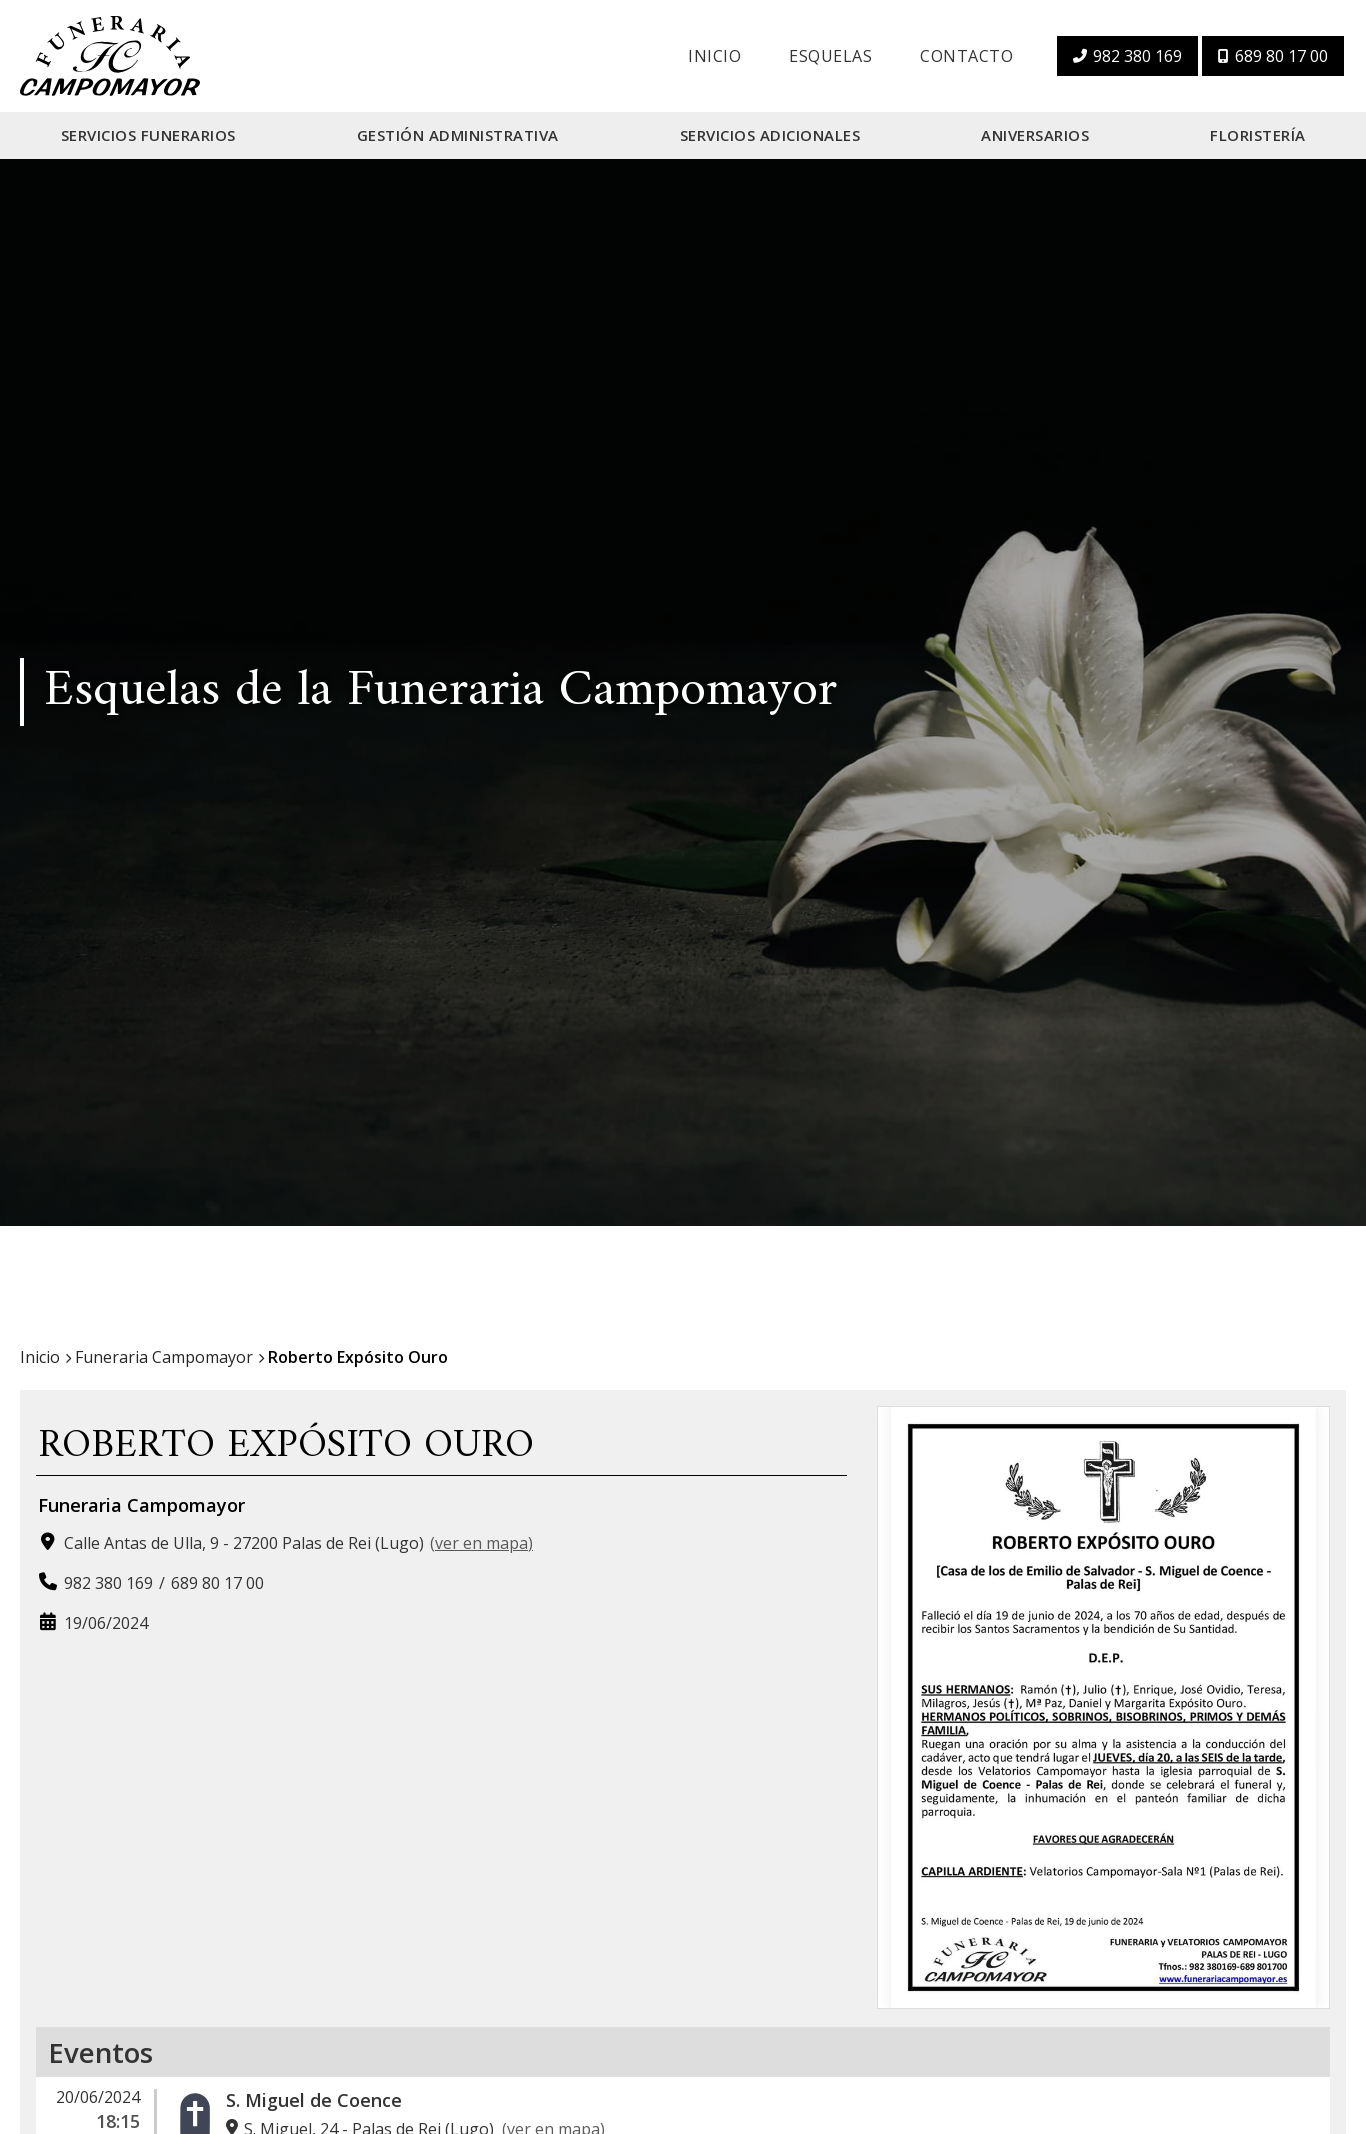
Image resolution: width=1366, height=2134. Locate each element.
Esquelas (830, 56)
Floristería (1258, 135)
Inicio (714, 56)
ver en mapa (481, 1543)
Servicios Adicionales (770, 135)
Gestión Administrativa (458, 135)
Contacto (966, 56)
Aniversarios (1035, 135)
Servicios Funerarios (148, 135)
